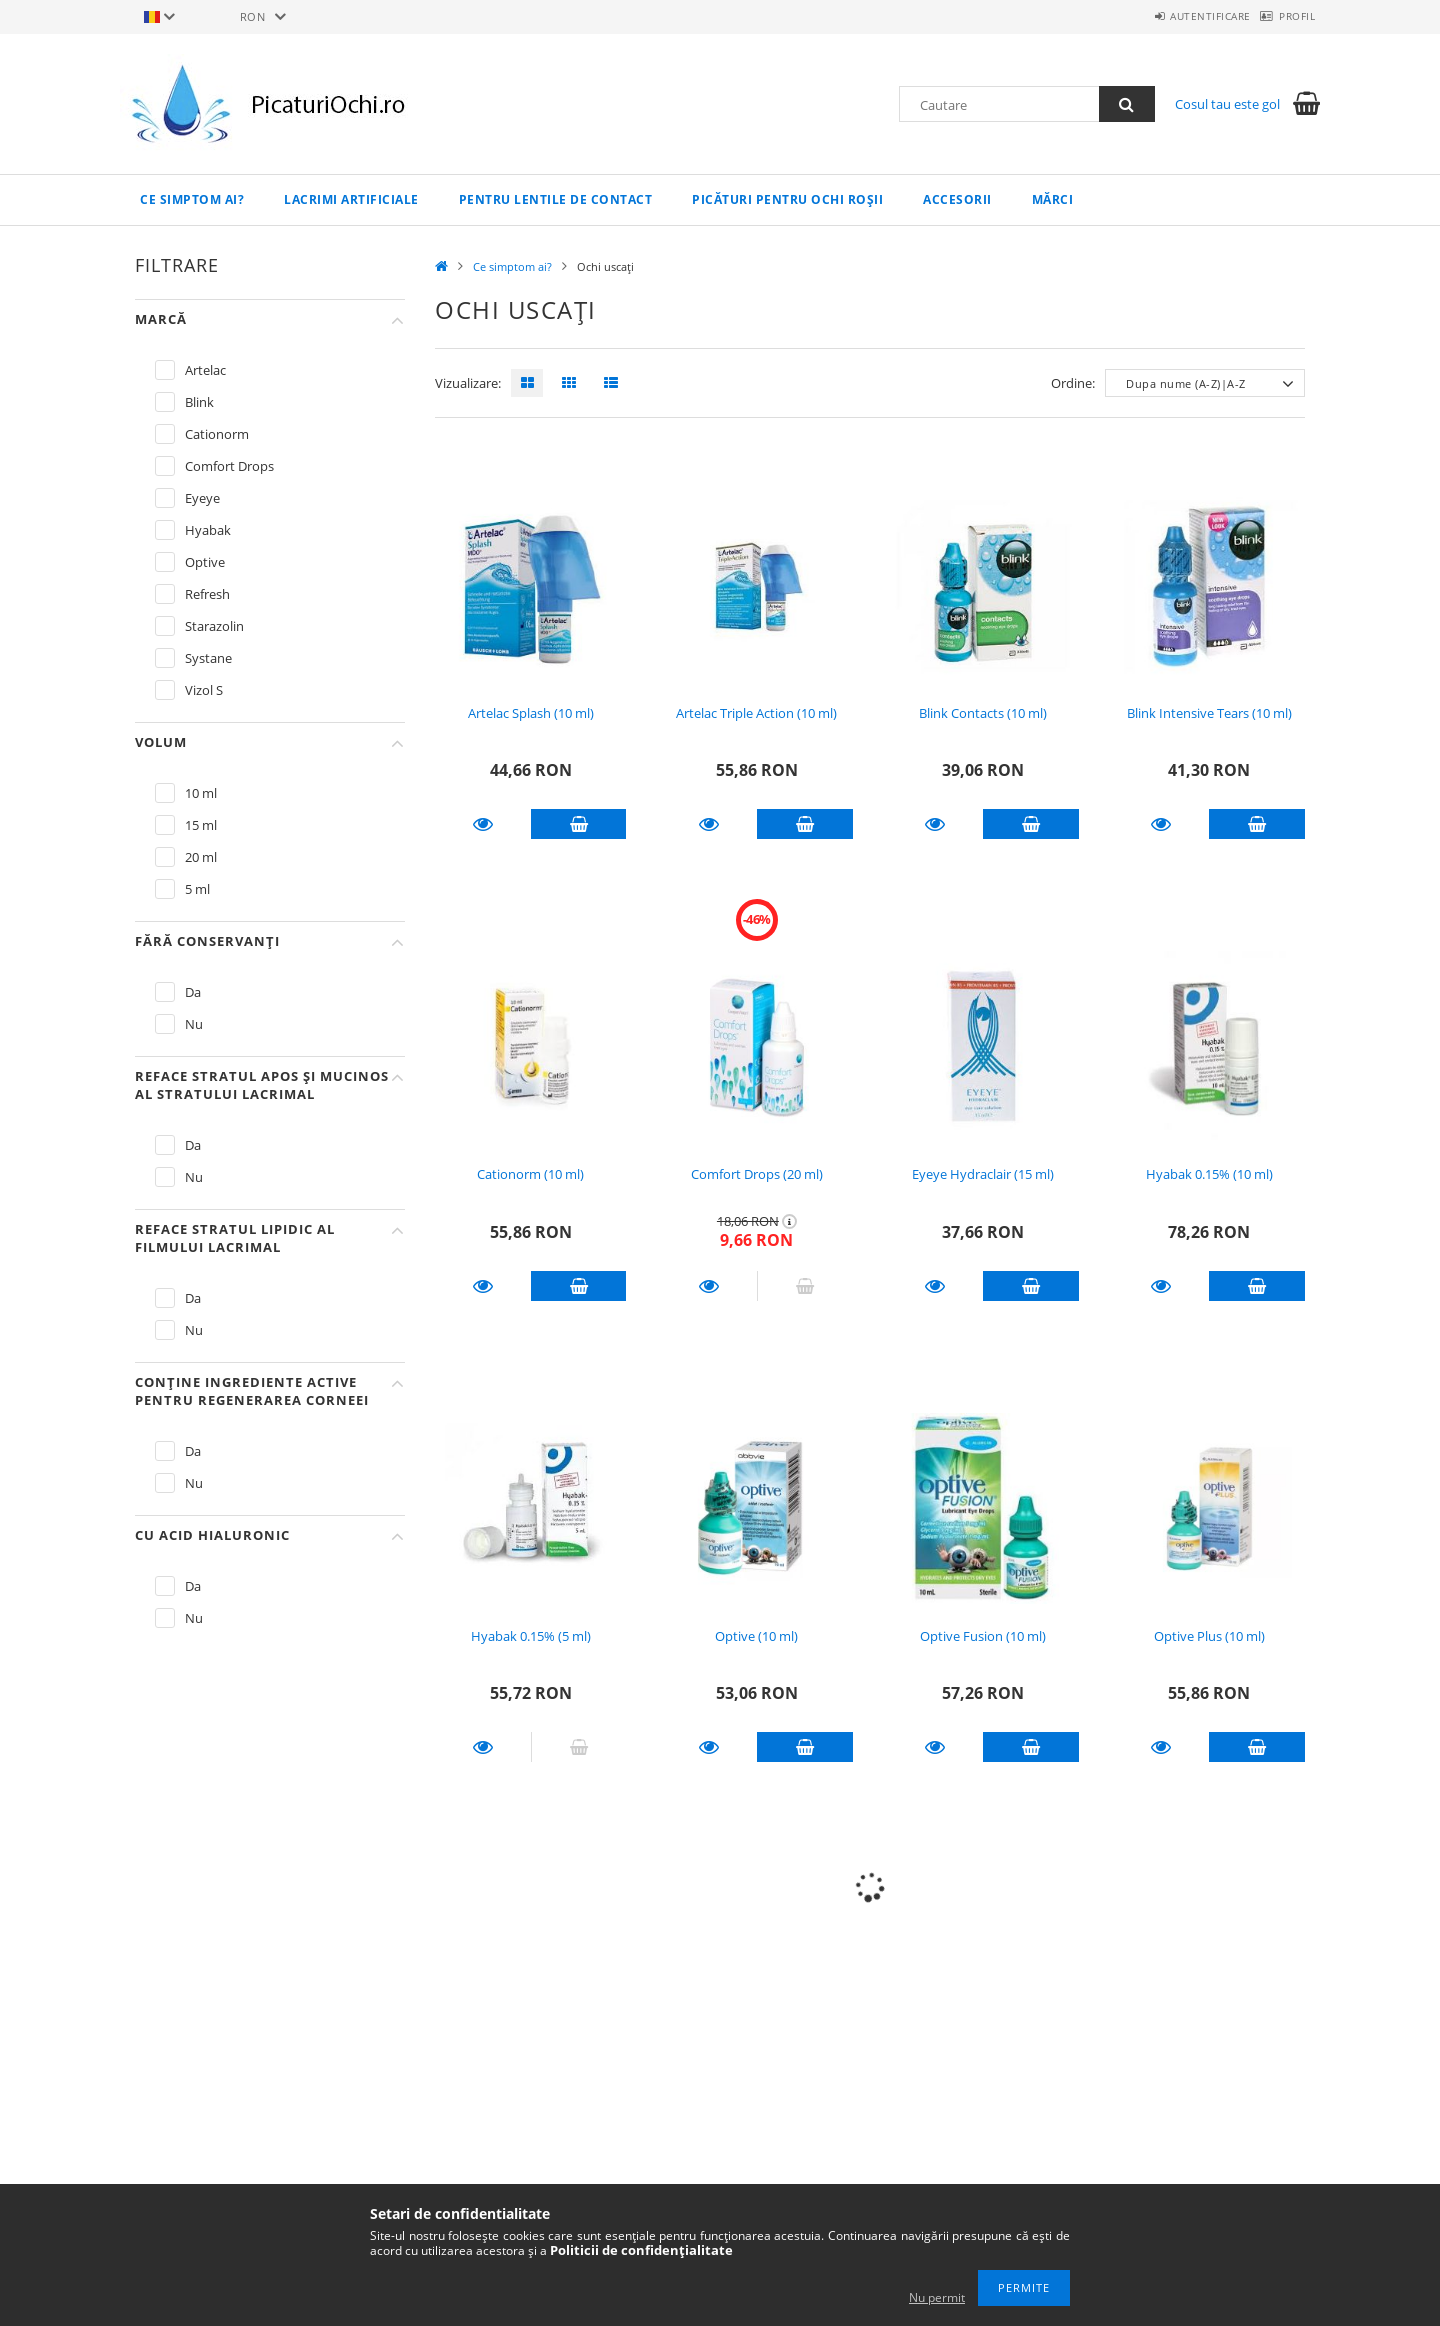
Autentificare (1179, 16)
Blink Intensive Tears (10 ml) (1209, 713)
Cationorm (217, 434)
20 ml (201, 857)
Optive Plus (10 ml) (1209, 1636)
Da (193, 992)
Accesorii (957, 199)
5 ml (197, 889)
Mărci (1053, 199)
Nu (194, 1024)
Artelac (205, 370)
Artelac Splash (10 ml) (531, 713)
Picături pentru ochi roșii (787, 199)
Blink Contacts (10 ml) (983, 713)
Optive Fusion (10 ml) (983, 1636)
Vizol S (204, 690)
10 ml (201, 793)
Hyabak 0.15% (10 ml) (1209, 1174)
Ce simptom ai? (192, 199)
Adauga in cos (579, 824)
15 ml (201, 825)
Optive (205, 562)
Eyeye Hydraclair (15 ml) (983, 1174)
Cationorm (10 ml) (530, 1174)
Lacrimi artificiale (351, 199)
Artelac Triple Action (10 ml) (756, 713)
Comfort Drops (229, 466)
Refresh (207, 594)
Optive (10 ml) (756, 1636)
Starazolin (214, 626)
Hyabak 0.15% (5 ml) (531, 1636)
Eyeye (202, 498)
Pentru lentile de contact (556, 199)
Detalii (483, 824)
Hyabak (208, 530)
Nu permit (937, 2297)
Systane (208, 658)
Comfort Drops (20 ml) (757, 1174)
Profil (1287, 16)
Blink (199, 402)
